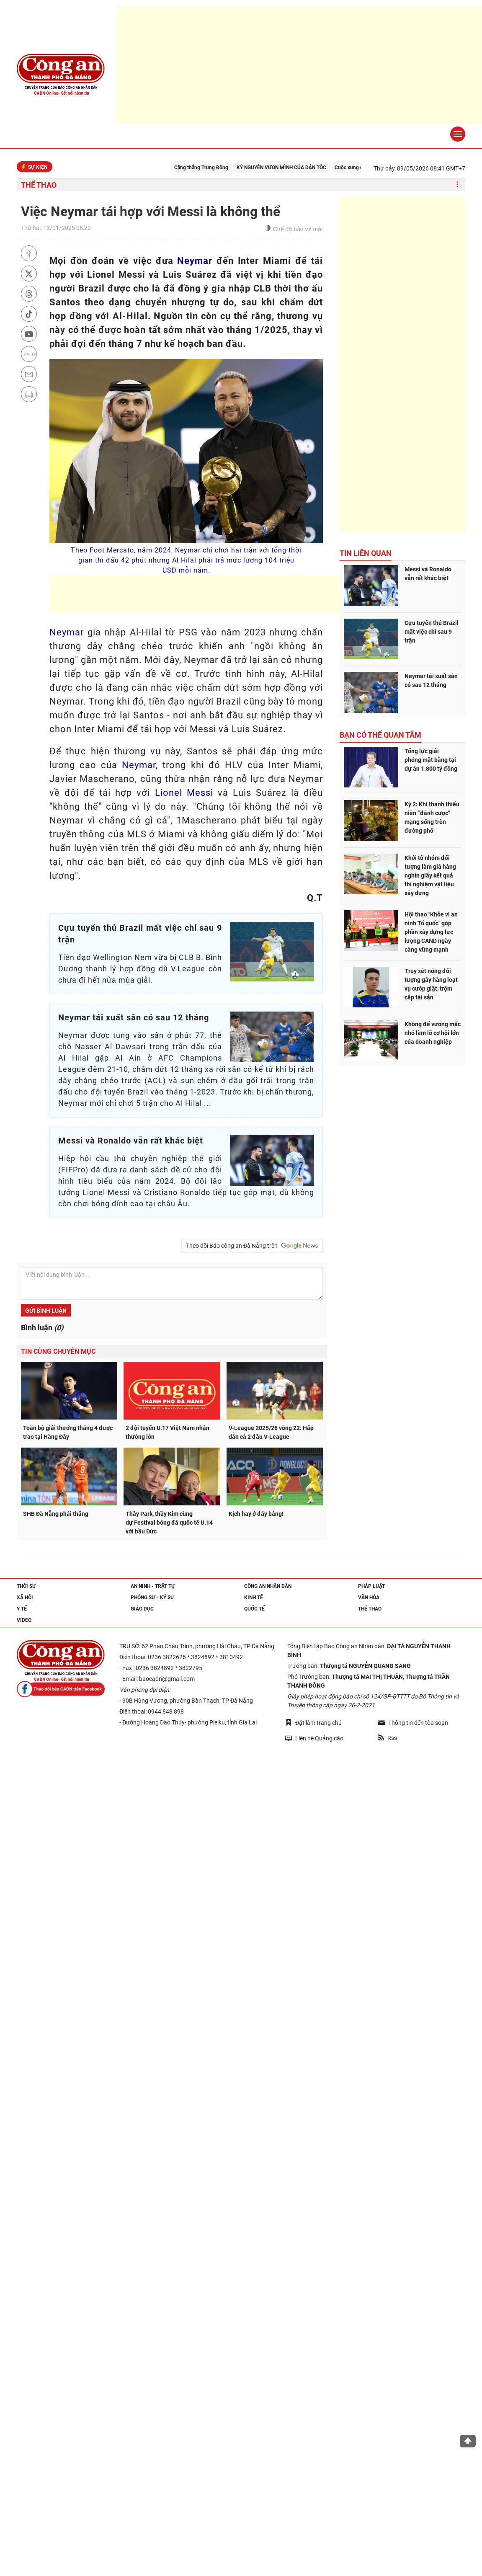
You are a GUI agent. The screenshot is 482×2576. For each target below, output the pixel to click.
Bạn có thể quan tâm (380, 734)
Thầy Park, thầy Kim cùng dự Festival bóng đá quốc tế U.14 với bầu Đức (170, 1522)
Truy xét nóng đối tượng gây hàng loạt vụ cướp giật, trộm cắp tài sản (431, 984)
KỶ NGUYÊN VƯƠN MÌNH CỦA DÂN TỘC (299, 167)
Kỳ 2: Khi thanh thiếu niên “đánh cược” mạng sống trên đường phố (432, 817)
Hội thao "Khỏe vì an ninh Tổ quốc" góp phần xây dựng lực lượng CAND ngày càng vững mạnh (431, 932)
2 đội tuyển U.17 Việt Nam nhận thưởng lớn (167, 1432)
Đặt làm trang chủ (313, 1722)
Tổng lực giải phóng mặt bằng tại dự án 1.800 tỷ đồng (431, 760)
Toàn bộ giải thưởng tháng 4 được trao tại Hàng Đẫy (68, 1432)
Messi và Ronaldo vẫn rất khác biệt (428, 573)
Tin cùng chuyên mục (58, 1351)
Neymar (194, 261)
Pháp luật (371, 1586)
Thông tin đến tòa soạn (413, 1722)
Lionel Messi (184, 792)
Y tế (22, 1608)
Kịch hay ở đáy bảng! (256, 1513)
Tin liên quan (366, 553)
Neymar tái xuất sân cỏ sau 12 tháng (431, 680)
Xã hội (25, 1597)
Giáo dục (142, 1608)
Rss (387, 1738)
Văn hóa (368, 1597)
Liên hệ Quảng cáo (314, 1738)
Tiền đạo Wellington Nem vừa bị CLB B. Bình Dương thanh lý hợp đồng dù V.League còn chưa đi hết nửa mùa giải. (140, 968)
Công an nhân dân (267, 1586)
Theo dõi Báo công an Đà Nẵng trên (252, 1245)
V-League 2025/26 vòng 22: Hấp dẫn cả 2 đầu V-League (271, 1432)
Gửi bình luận (46, 1310)
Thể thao (39, 185)
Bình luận (42, 1327)
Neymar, (140, 765)
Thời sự (26, 1586)
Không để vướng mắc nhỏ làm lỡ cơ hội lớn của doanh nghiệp (433, 1033)
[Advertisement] (201, 594)
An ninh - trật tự (153, 1586)
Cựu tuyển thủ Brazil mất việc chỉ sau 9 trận (432, 631)
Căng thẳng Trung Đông (219, 167)
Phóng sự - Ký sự (152, 1597)
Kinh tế (253, 1597)
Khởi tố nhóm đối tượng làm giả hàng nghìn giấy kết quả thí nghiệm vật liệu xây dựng (430, 875)
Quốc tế (254, 1608)
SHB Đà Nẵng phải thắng (55, 1513)
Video (24, 1620)
